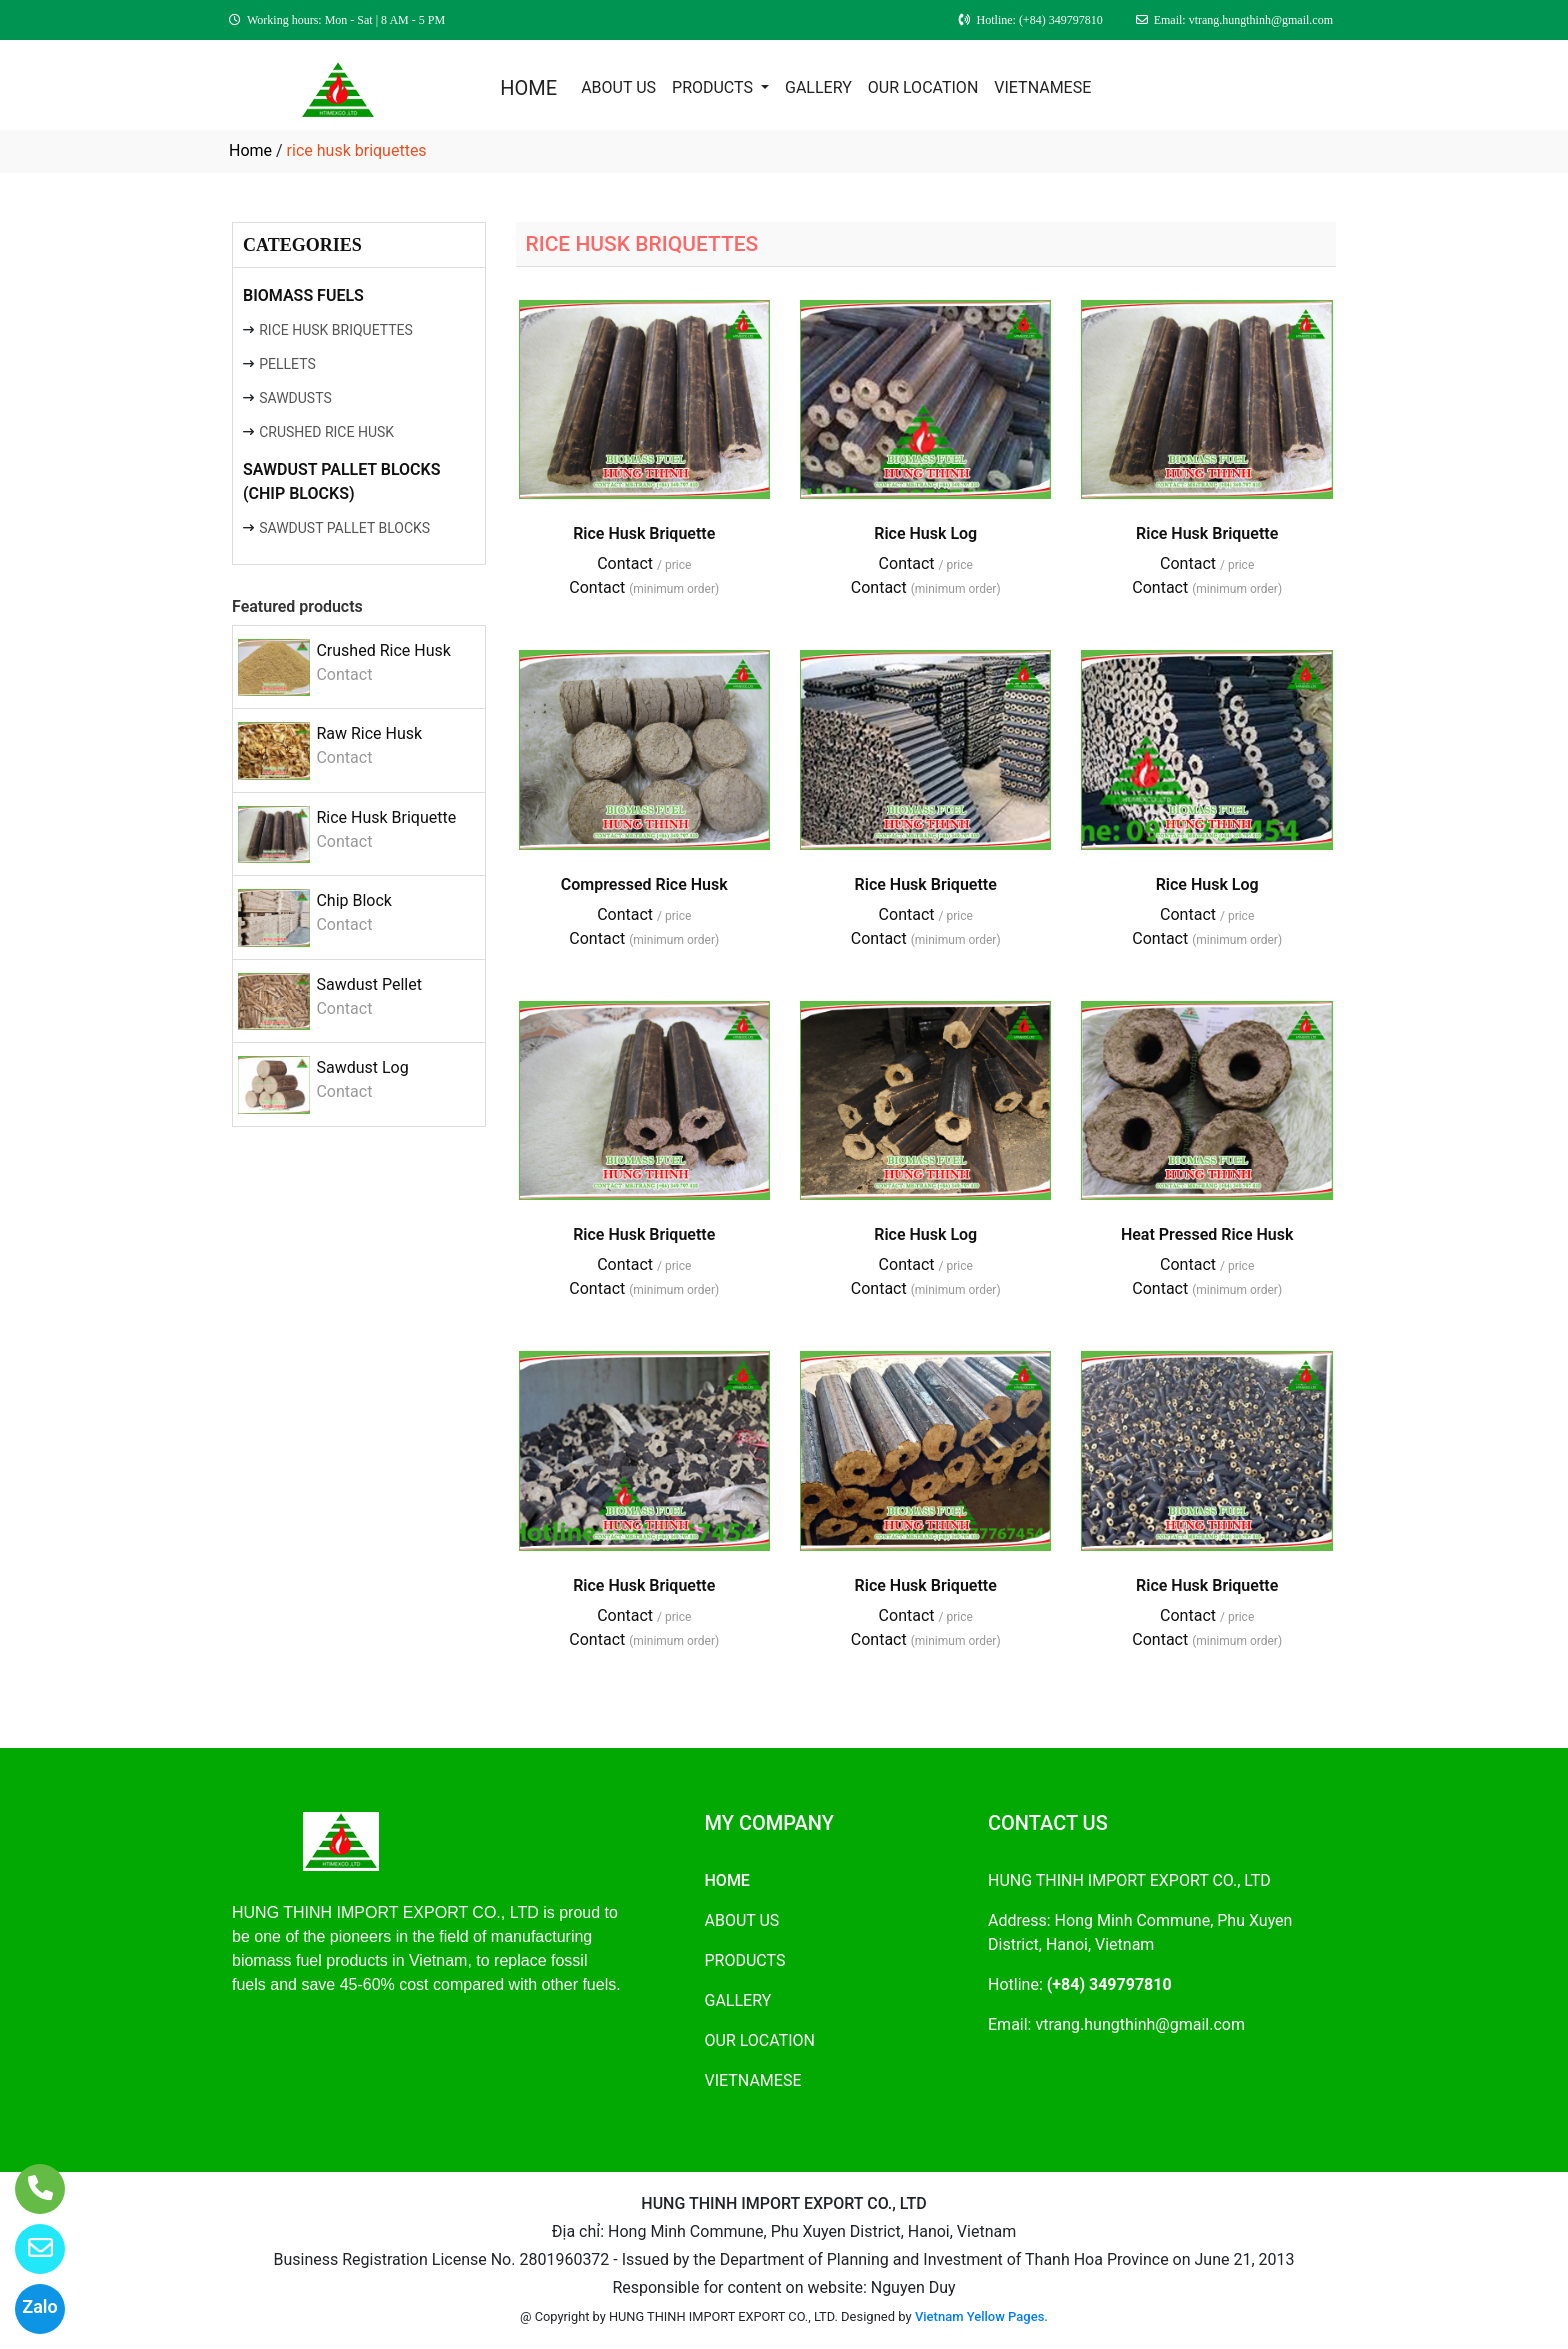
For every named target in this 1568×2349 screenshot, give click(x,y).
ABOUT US (618, 87)
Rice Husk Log (925, 533)
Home (250, 150)
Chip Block (354, 900)
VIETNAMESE (1042, 87)
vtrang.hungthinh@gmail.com (1140, 2024)
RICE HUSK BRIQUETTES (336, 330)
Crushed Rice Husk (383, 650)
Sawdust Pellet (369, 984)
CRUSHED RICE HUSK (326, 432)
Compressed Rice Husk (644, 884)
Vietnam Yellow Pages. (981, 2316)
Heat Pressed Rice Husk (1207, 1234)
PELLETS (287, 364)
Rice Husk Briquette (386, 817)
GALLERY (818, 87)
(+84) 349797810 (1109, 1984)
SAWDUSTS (295, 398)
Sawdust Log (362, 1067)
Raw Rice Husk (369, 733)
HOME (528, 88)
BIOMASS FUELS (303, 295)
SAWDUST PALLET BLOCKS (344, 528)
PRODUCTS (714, 87)
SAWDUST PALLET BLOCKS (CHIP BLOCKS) (342, 481)
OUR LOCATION (923, 87)
